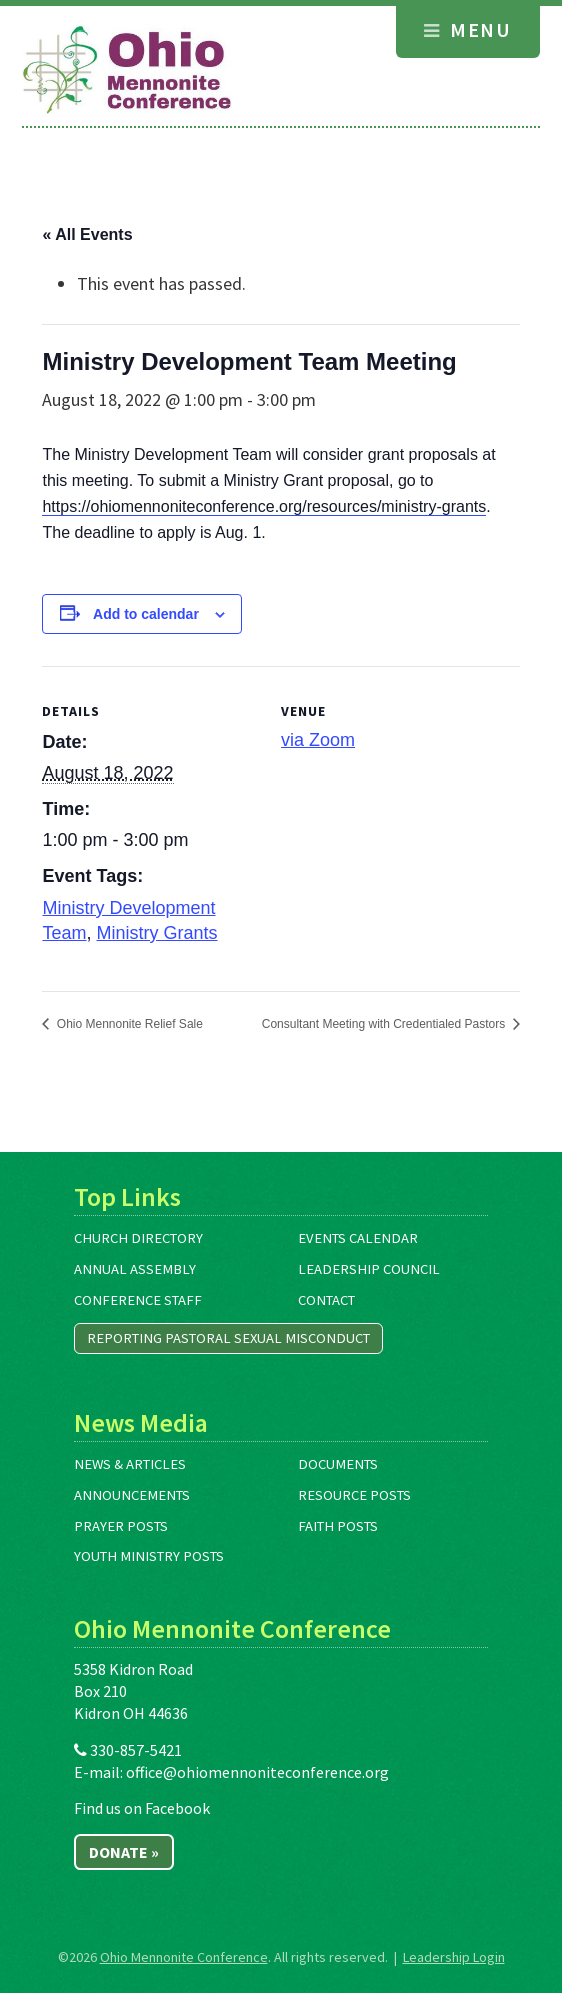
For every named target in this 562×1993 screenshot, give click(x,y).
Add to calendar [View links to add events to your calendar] (146, 614)
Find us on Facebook (142, 1808)
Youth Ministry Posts (149, 1556)
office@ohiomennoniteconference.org (257, 1772)
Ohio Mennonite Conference (184, 1957)
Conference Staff (138, 1300)
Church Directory (138, 1238)
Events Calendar (358, 1238)
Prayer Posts (121, 1526)
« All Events (87, 234)
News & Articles (130, 1464)
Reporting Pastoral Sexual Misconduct (228, 1338)
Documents (338, 1464)
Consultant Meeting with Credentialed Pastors (385, 1024)
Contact (326, 1300)
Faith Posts (338, 1526)
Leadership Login (454, 1957)
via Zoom (318, 740)
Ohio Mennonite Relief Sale (127, 1024)
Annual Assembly (135, 1269)
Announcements (132, 1495)
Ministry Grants (157, 933)
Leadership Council (369, 1269)
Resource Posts (354, 1495)
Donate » (124, 1852)
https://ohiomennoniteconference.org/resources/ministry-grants (264, 506)
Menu (467, 29)
